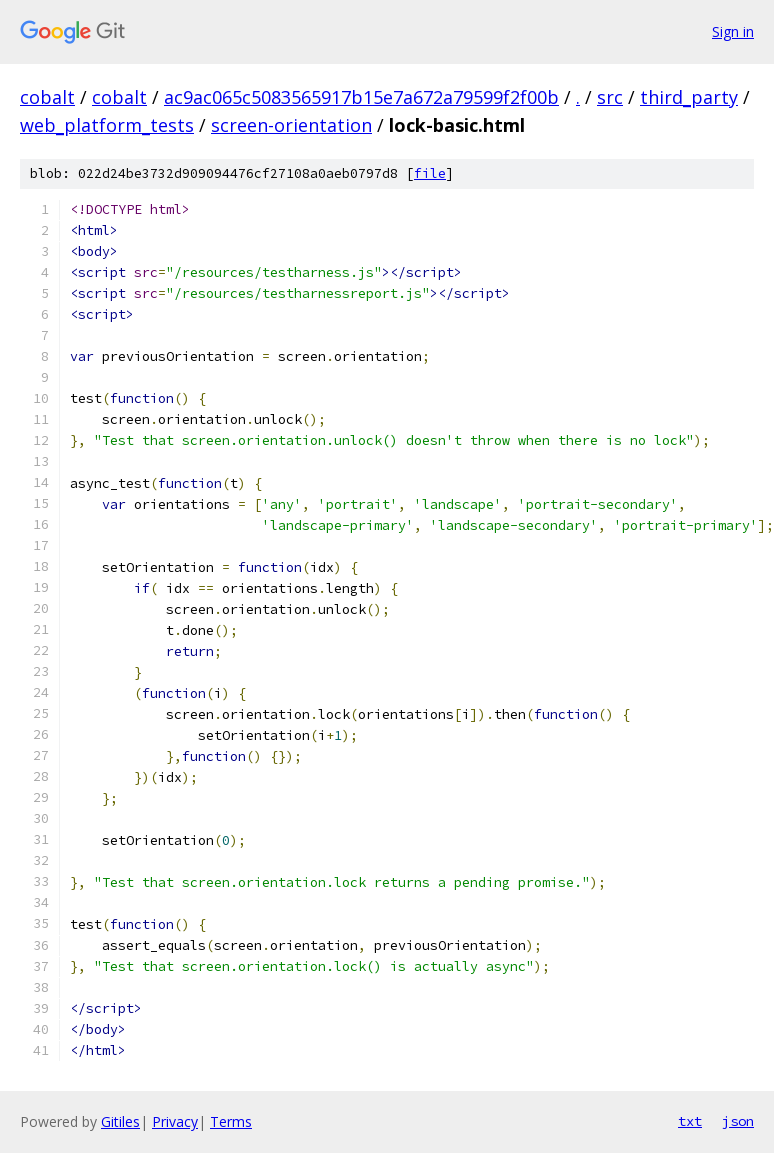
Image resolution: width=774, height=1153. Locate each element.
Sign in (733, 31)
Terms (231, 1121)
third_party (689, 97)
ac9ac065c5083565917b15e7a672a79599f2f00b (361, 97)
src (610, 97)
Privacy (175, 1121)
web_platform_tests (107, 125)
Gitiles (120, 1121)
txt (690, 1121)
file (430, 173)
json (738, 1121)
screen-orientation (291, 125)
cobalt (47, 97)
